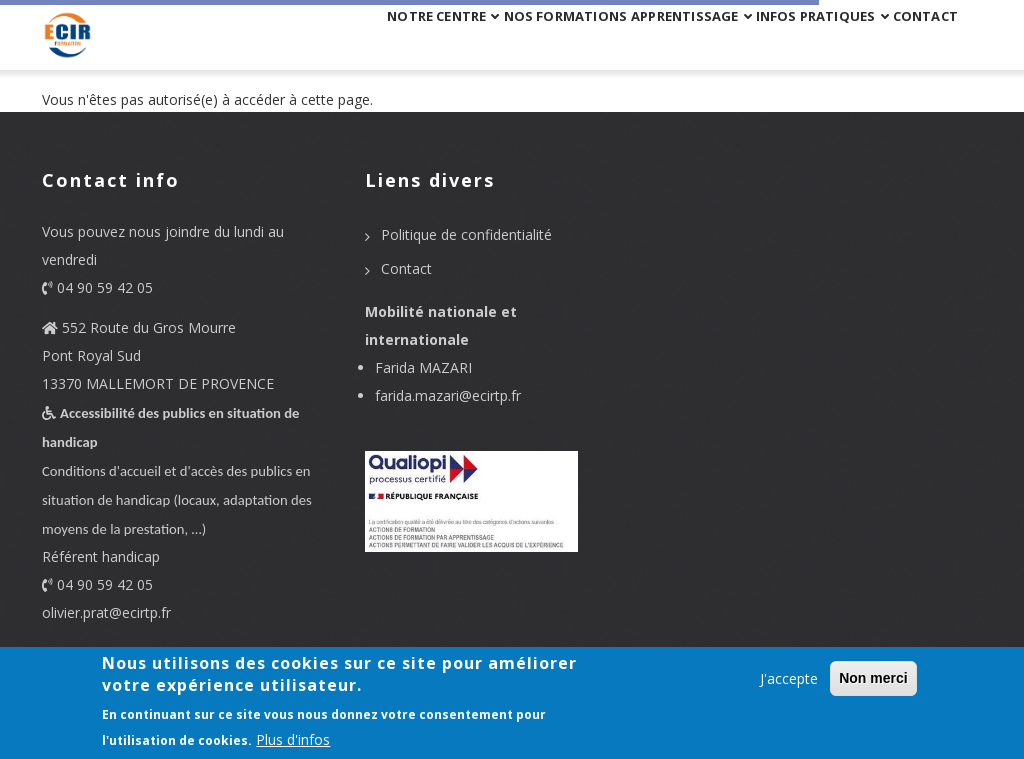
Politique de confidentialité (466, 234)
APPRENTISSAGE (617, 43)
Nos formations (459, 43)
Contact (912, 43)
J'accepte (789, 678)
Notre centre (306, 43)
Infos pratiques (780, 43)
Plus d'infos (293, 739)
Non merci (873, 678)
